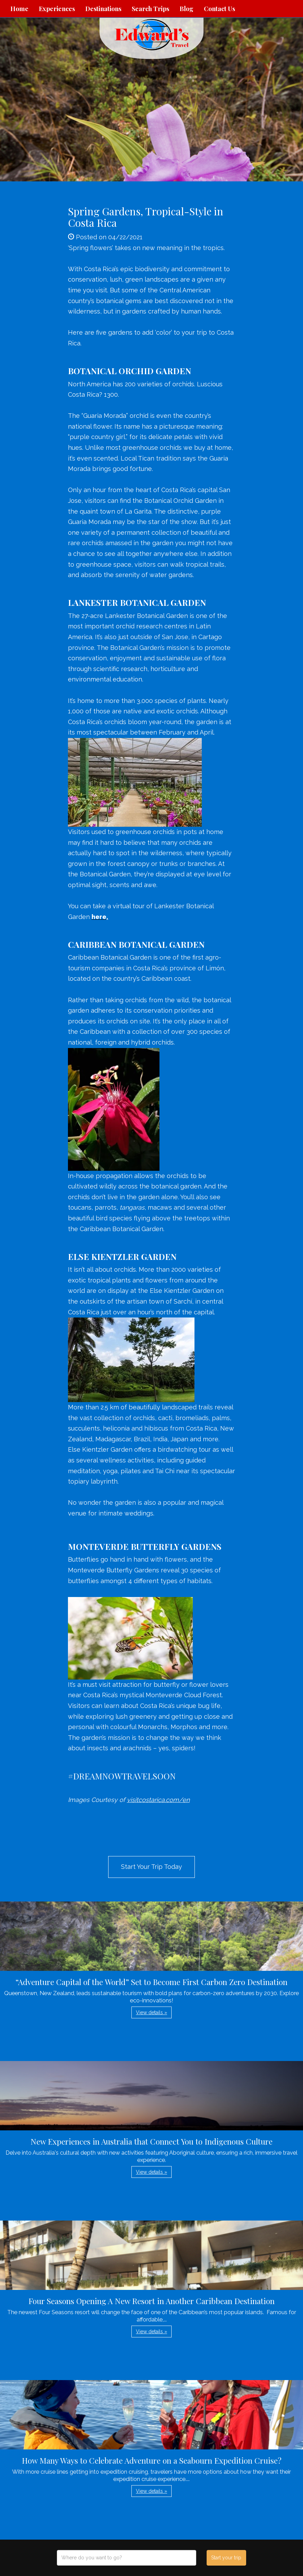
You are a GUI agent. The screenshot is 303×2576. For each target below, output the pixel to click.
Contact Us (219, 9)
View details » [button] (151, 2012)
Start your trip (226, 2557)
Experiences (57, 9)
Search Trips (150, 9)
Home (19, 9)
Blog (186, 9)
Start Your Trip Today (151, 1866)
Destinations (103, 9)
